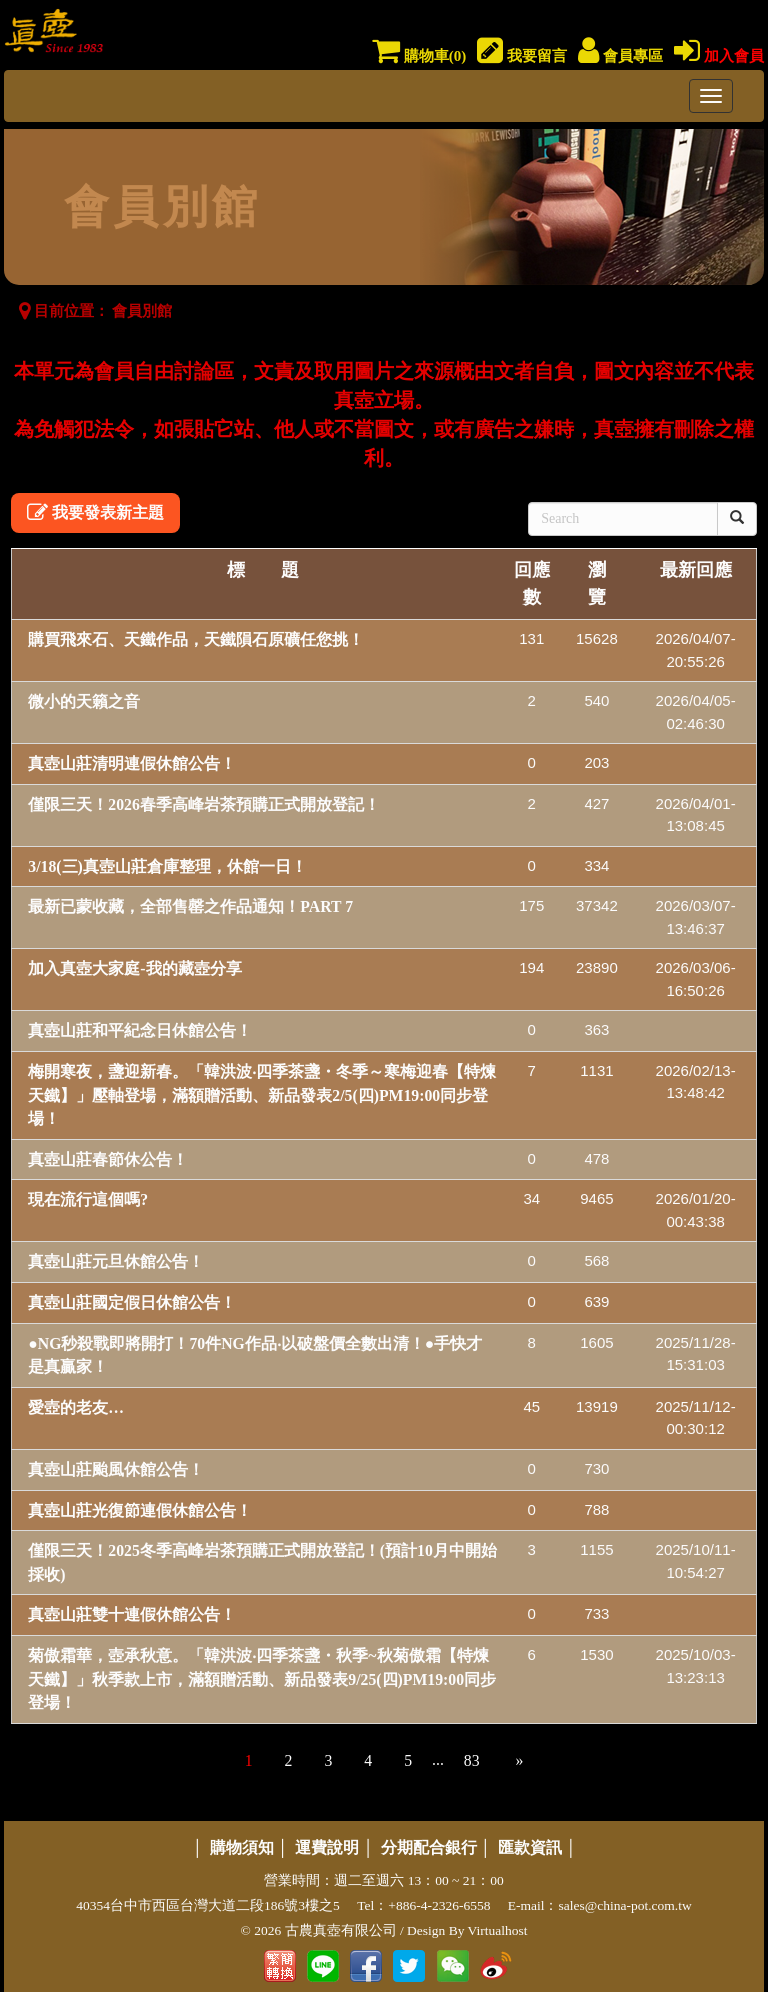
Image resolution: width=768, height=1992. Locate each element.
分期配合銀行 (429, 1847)
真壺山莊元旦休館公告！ (116, 1261)
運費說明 (327, 1847)
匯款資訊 (530, 1847)
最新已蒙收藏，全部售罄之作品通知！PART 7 (190, 906)
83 (472, 1760)
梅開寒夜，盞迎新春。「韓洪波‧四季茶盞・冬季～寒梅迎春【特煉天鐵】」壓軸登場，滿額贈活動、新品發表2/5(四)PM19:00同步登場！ (262, 1095)
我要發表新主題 (95, 512)
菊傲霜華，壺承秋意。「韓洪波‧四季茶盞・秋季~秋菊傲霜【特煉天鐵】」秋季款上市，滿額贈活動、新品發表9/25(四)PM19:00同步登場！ (262, 1679)
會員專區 (620, 56)
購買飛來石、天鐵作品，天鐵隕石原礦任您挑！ (196, 639)
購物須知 (242, 1847)
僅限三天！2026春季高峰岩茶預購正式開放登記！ (204, 804)
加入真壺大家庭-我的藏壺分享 (134, 968)
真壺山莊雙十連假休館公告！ (132, 1614)
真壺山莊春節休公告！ (108, 1159)
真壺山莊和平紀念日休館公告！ (140, 1030)
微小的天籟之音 (84, 701)
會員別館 (142, 311)
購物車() (419, 56)
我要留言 (522, 56)
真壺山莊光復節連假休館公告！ (140, 1510)
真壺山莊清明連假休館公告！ (132, 763)
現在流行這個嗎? (88, 1199)
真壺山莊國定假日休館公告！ (132, 1302)
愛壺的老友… (76, 1407)
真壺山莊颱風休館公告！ (116, 1469)
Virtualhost (498, 1930)
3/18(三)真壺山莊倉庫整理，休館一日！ (167, 866)
